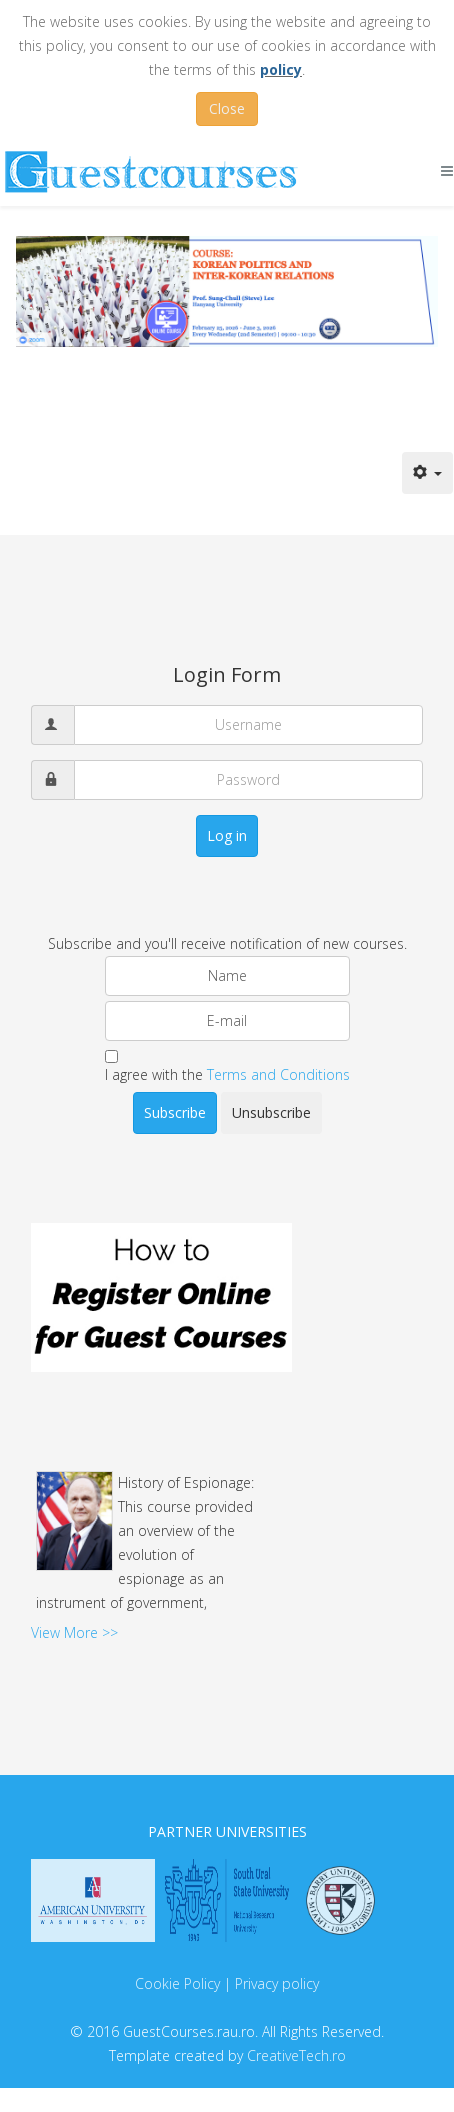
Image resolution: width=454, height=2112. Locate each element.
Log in (227, 835)
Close (227, 108)
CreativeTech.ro (296, 2055)
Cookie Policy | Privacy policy (227, 1983)
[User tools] (428, 473)
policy (281, 69)
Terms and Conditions (278, 1074)
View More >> (74, 1632)
